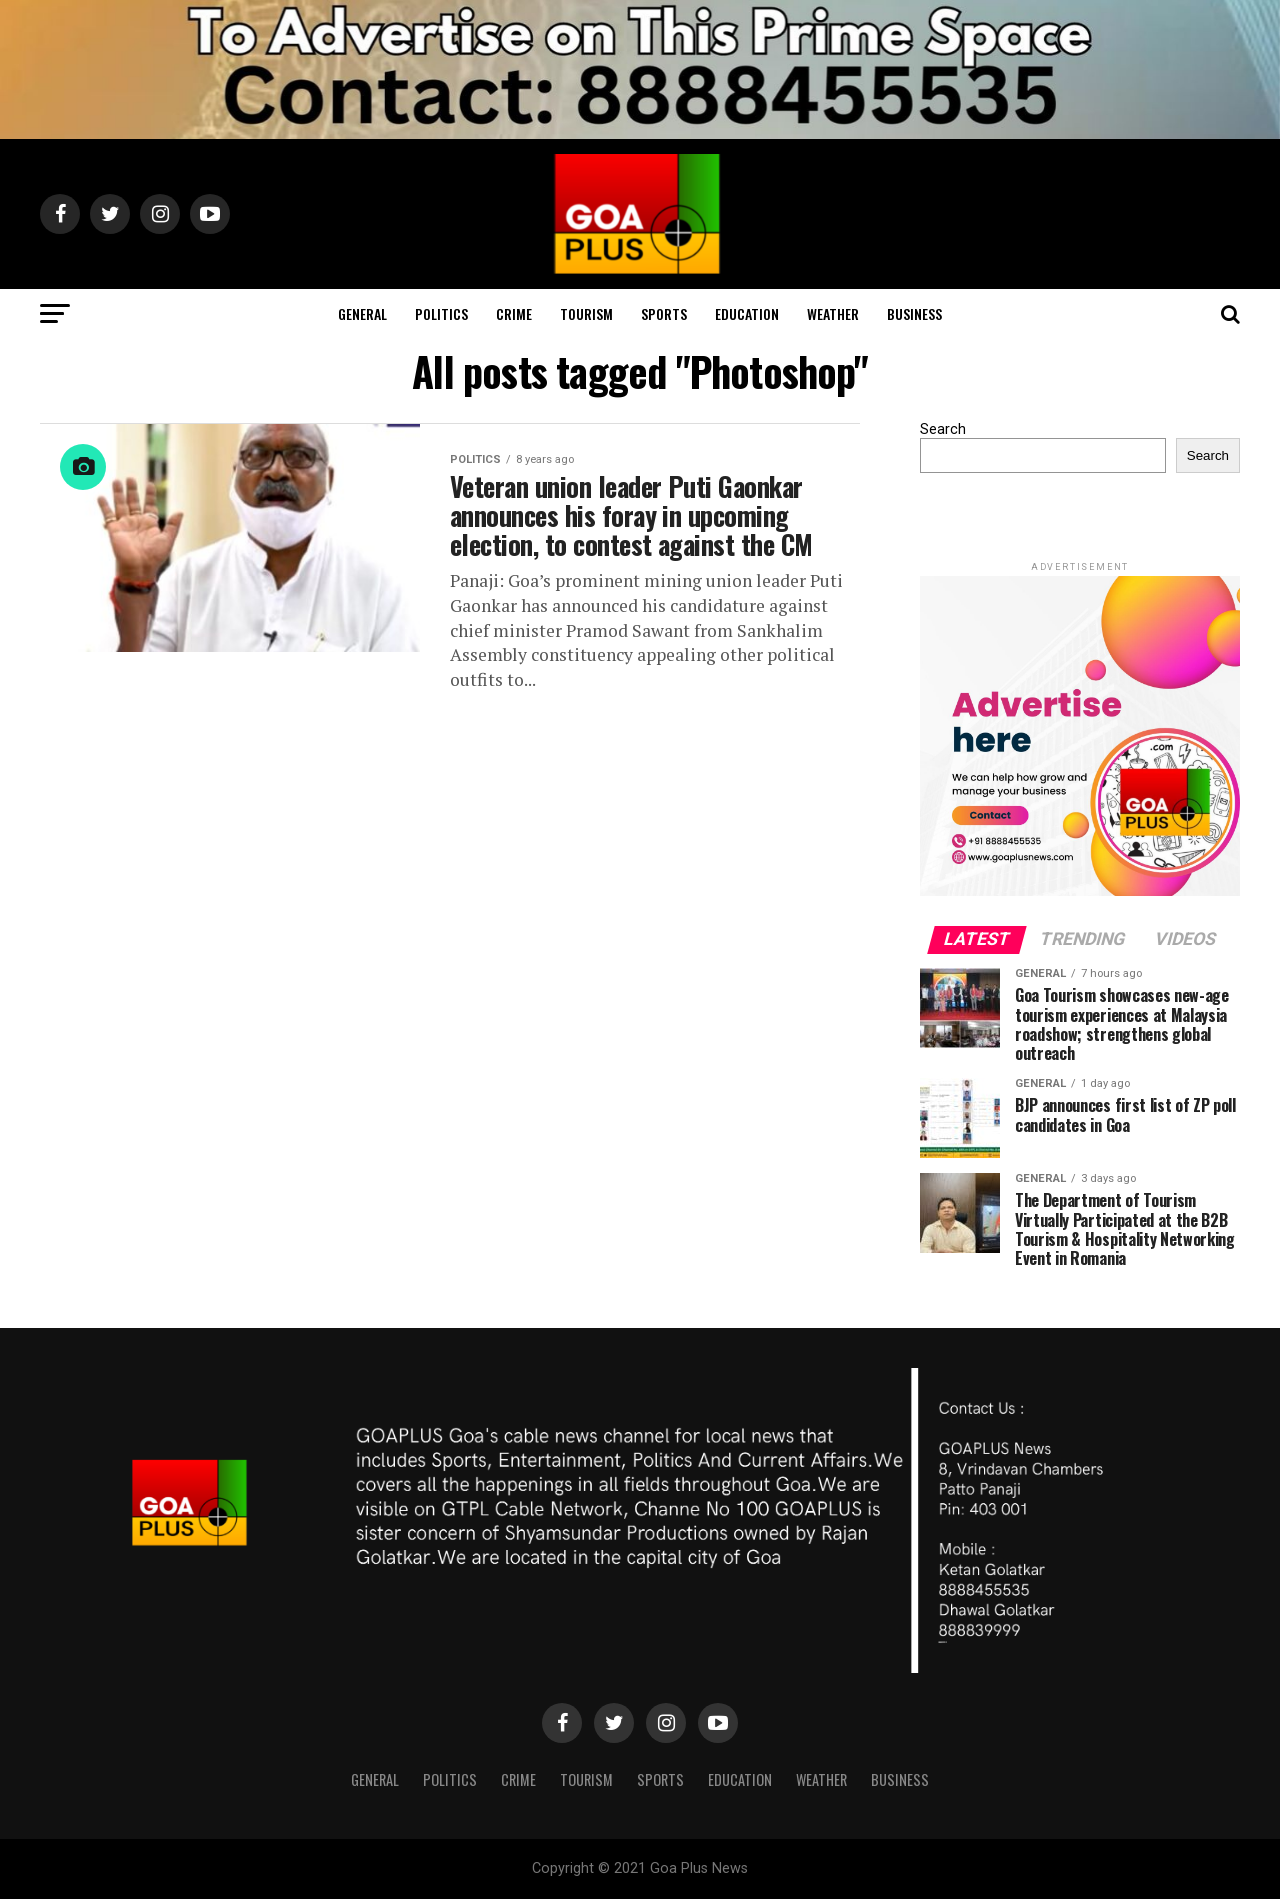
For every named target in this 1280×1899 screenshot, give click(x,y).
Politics (441, 313)
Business (914, 313)
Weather (833, 313)
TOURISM (586, 313)
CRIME (514, 313)
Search (943, 429)
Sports (664, 313)
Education (747, 313)
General (362, 313)
